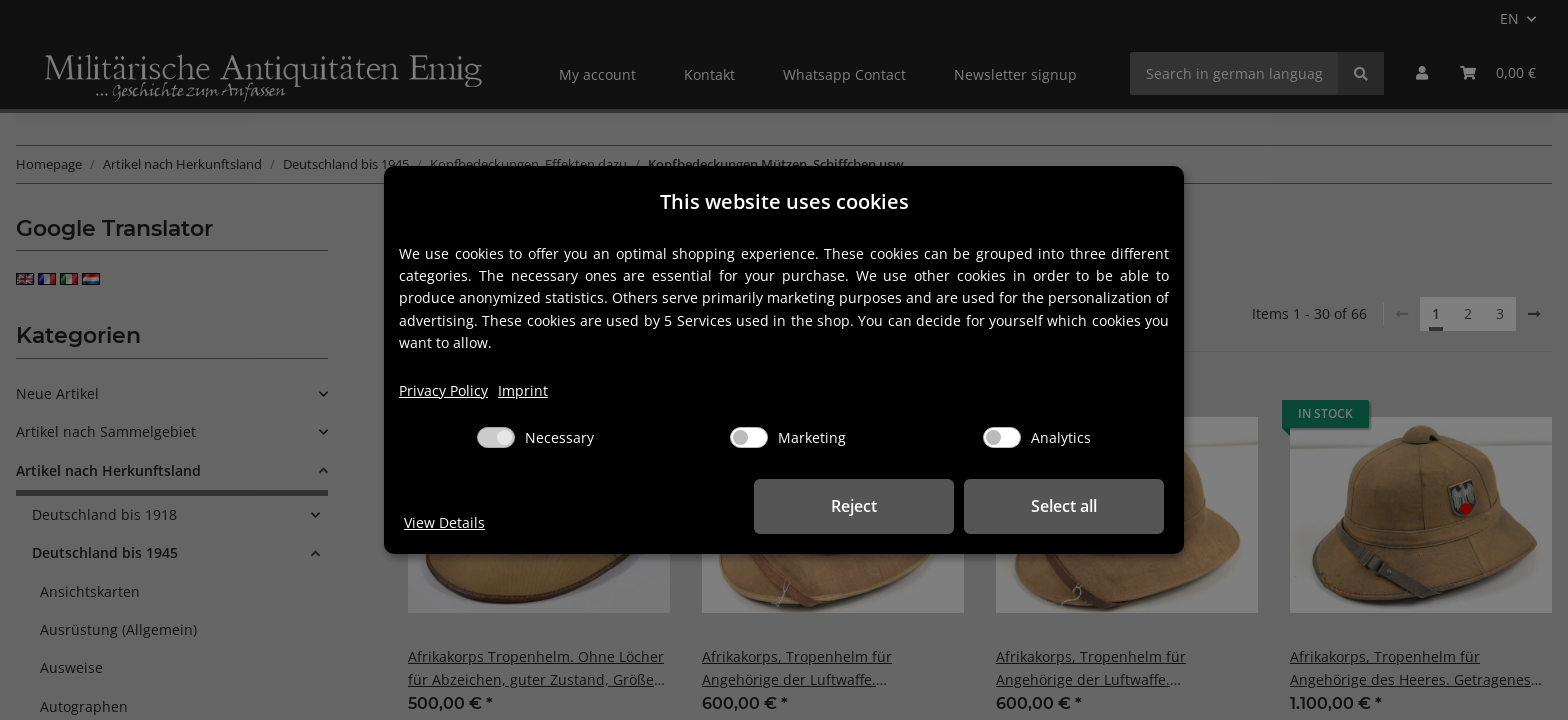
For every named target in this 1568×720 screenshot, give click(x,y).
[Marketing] (749, 437)
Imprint (523, 390)
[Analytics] (1002, 437)
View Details (444, 522)
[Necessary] (496, 437)
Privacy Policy (443, 390)
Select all (1064, 506)
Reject (854, 506)
